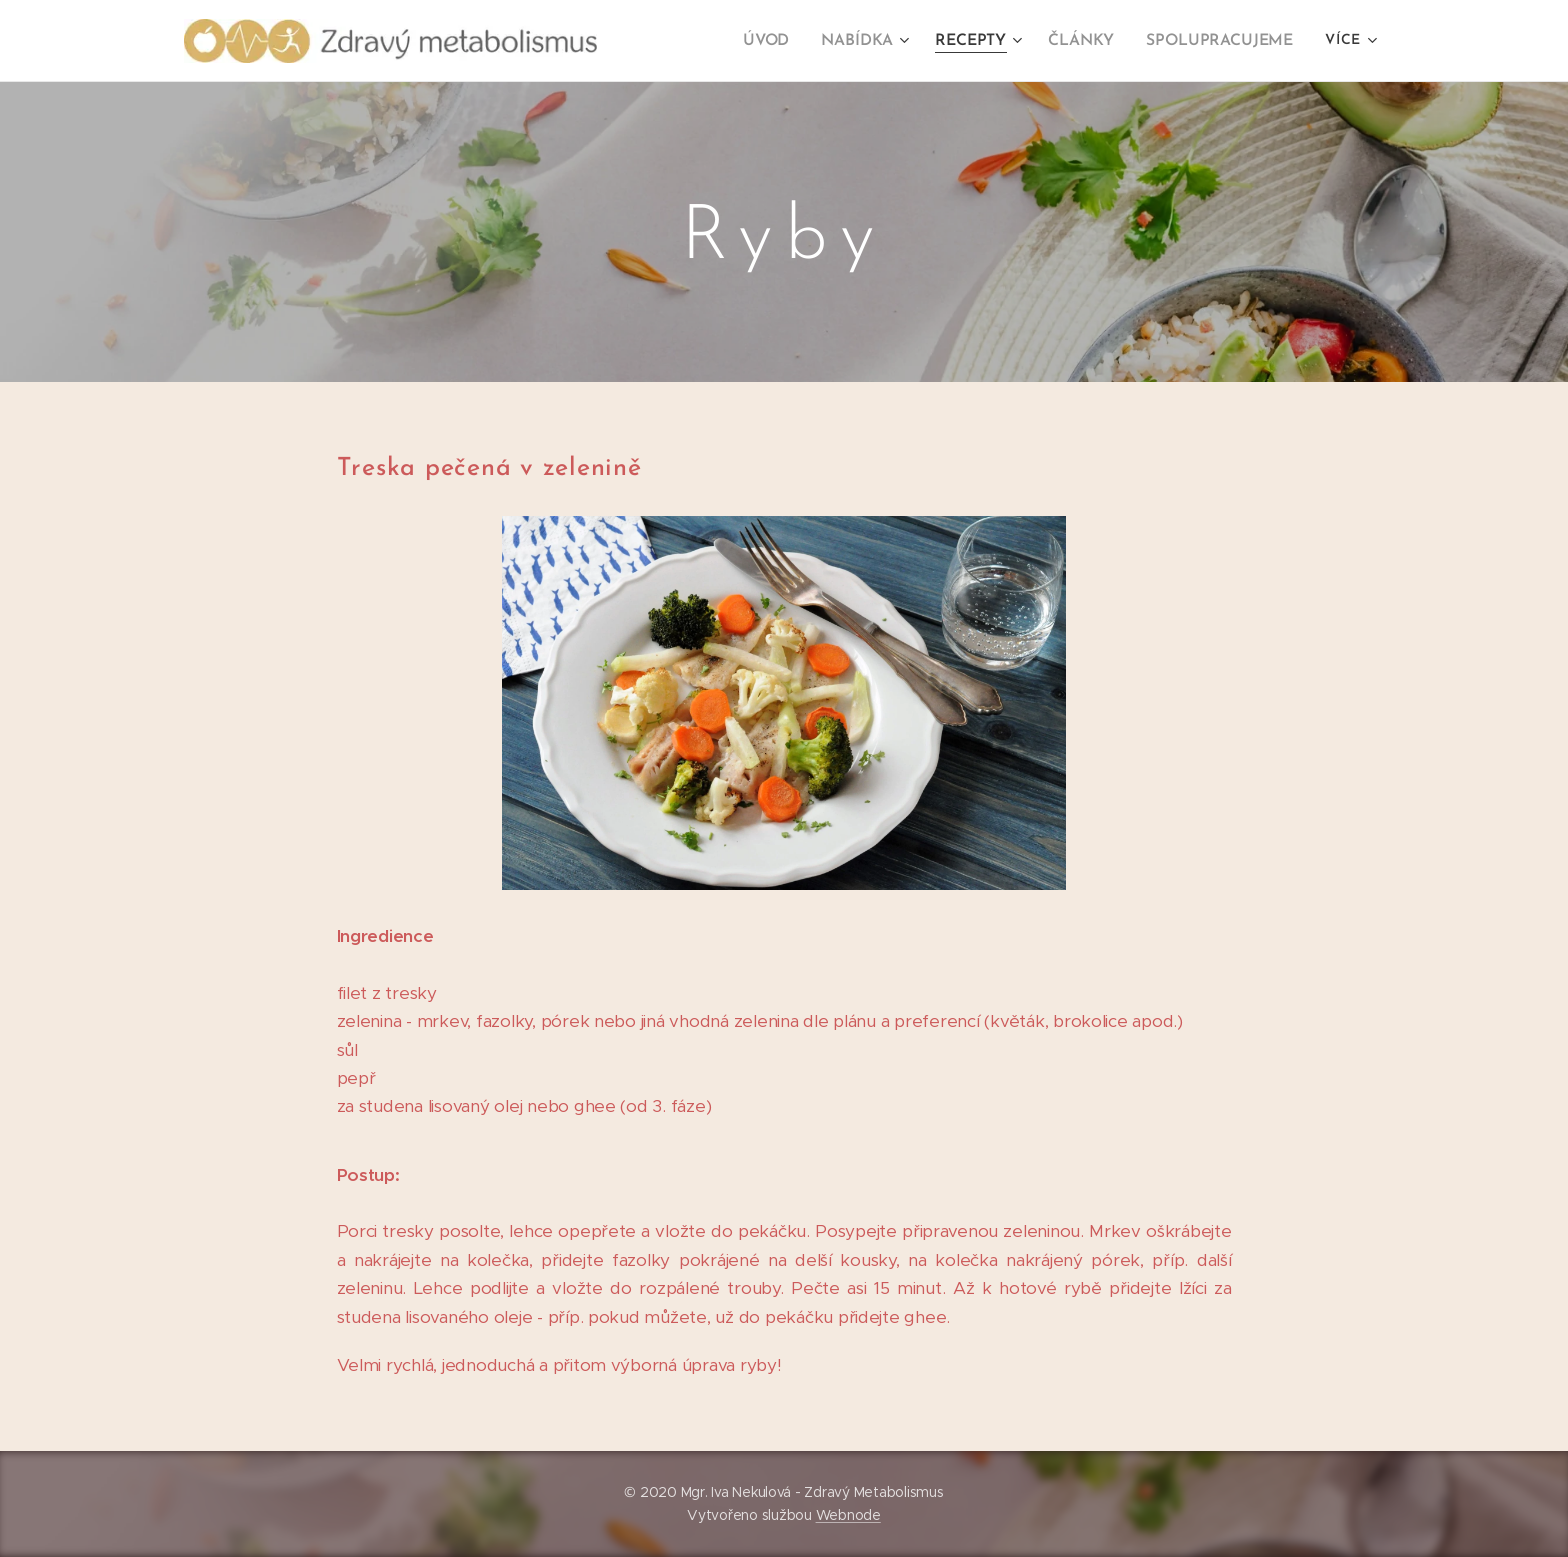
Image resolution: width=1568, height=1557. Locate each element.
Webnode (848, 1515)
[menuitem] (783, 41)
